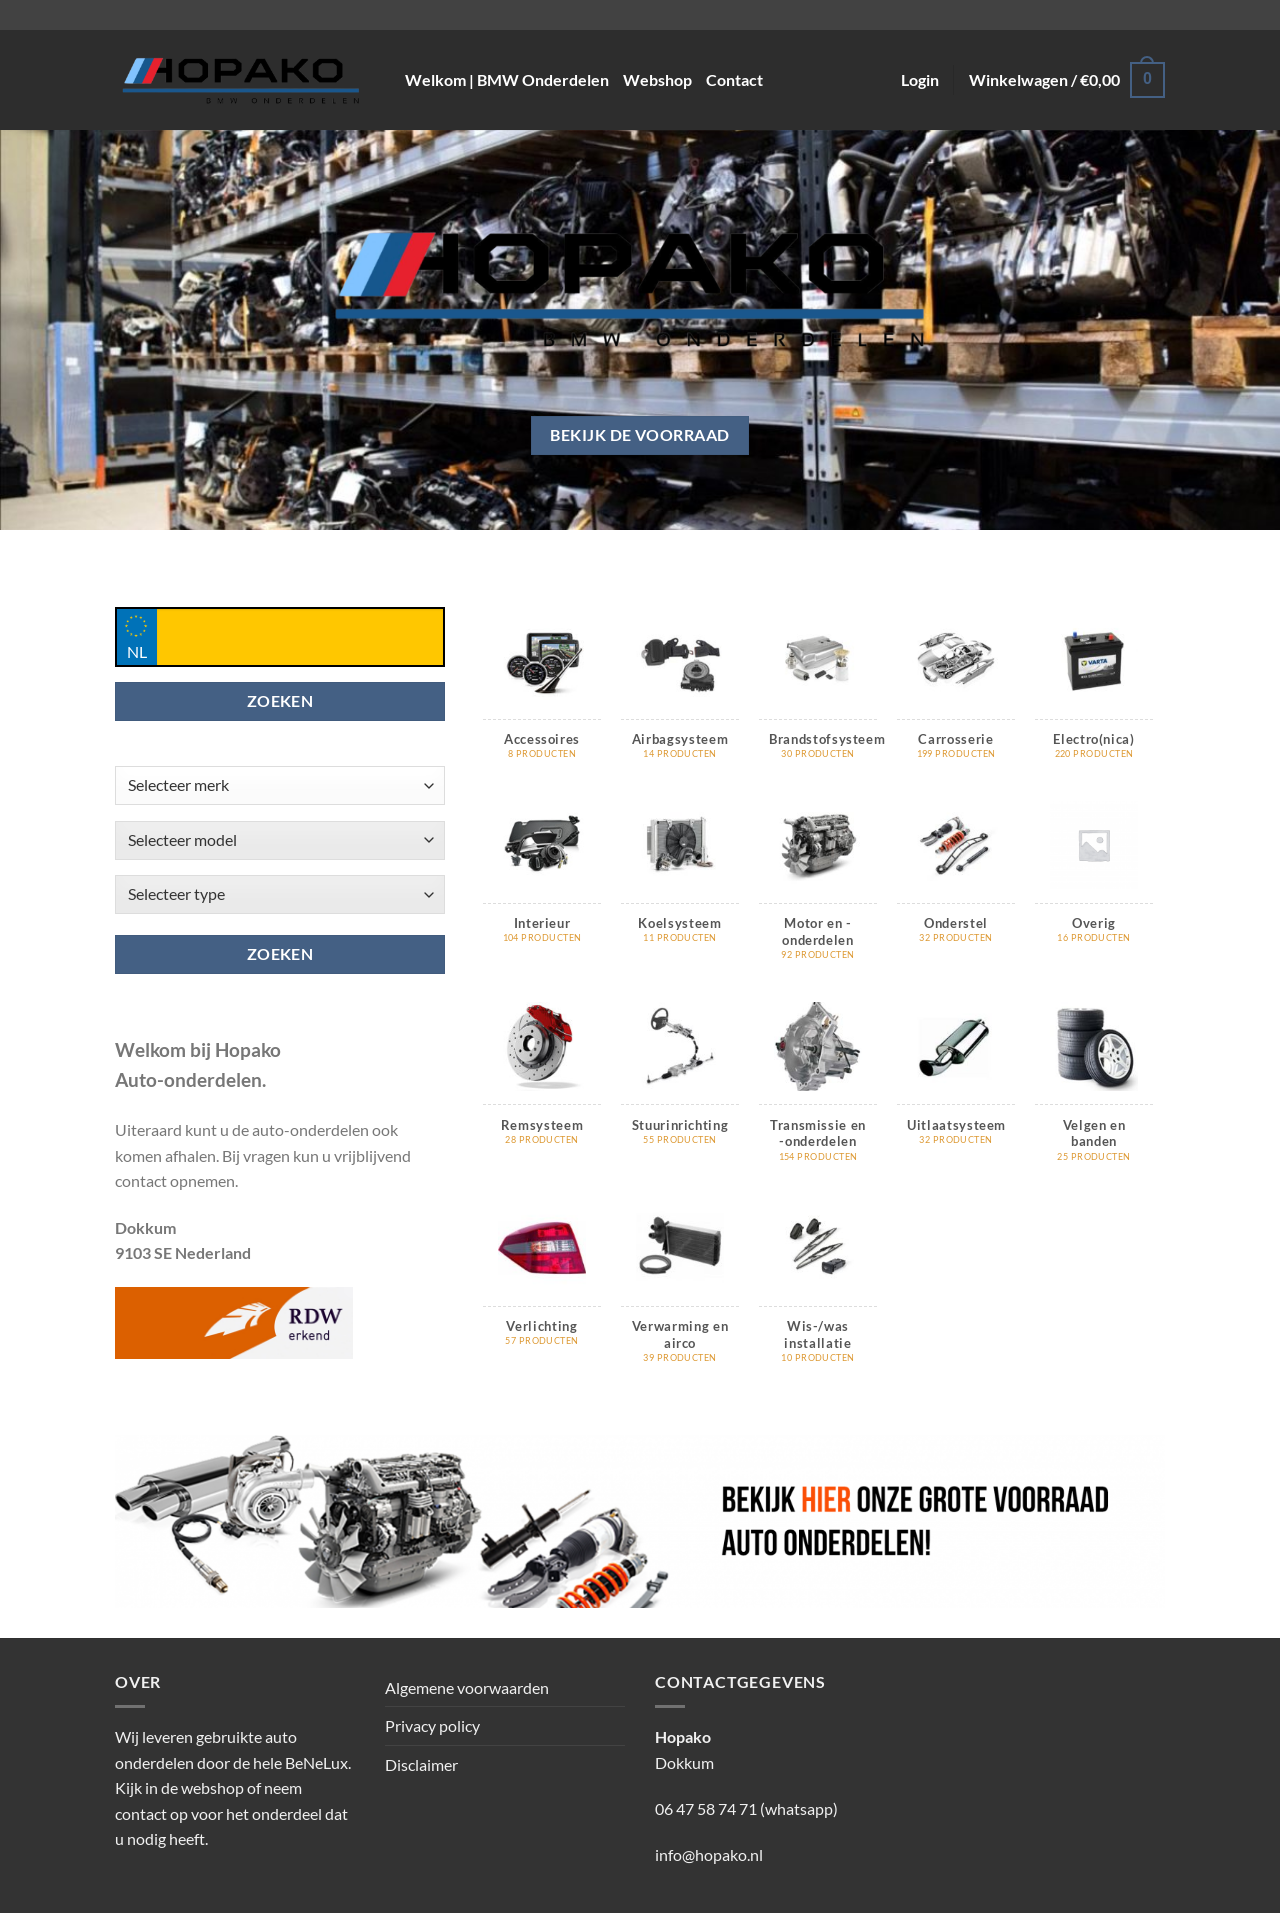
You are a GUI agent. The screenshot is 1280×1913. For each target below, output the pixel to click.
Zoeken (280, 954)
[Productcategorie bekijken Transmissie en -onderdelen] (818, 1092)
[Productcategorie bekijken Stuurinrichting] (680, 1084)
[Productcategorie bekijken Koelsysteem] (680, 883)
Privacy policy (432, 1725)
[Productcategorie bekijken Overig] (1094, 883)
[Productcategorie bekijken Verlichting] (542, 1286)
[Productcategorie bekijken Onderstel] (956, 883)
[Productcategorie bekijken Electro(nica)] (1094, 699)
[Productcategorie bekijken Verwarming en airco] (680, 1294)
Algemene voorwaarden (467, 1687)
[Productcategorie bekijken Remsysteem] (542, 1084)
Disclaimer (421, 1764)
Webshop (657, 79)
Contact (734, 79)
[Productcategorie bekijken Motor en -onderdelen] (818, 891)
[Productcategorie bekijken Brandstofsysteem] (818, 699)
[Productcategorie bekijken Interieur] (542, 883)
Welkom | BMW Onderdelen (507, 79)
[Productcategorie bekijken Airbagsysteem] (680, 699)
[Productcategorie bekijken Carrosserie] (956, 699)
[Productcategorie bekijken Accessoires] (542, 699)
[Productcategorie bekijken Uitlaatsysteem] (956, 1084)
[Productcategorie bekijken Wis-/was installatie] (818, 1294)
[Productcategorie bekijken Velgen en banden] (1094, 1092)
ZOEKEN (280, 701)
